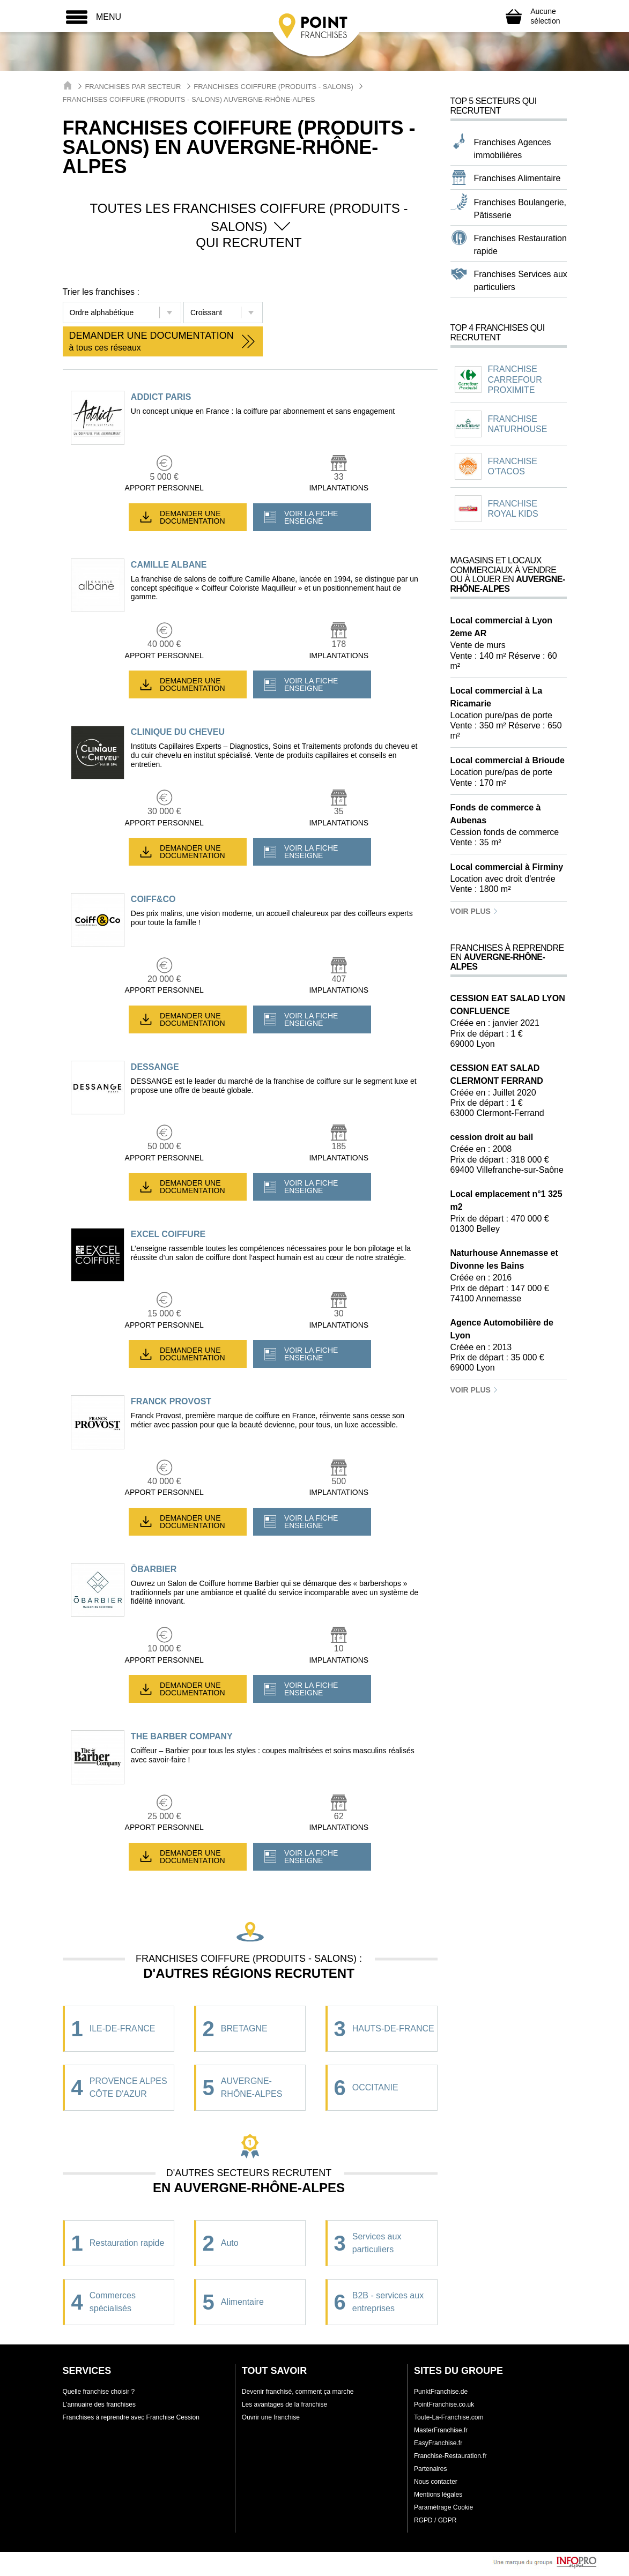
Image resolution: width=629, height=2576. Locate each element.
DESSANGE (155, 1066)
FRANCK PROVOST (171, 1401)
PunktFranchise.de (441, 2391)
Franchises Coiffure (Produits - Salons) (273, 87)
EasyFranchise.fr (438, 2443)
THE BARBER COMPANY (182, 1736)
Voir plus (474, 911)
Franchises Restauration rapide (520, 245)
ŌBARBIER (153, 1569)
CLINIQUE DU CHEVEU (178, 731)
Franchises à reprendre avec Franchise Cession (131, 2417)
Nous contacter (435, 2481)
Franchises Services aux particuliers (520, 281)
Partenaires (430, 2469)
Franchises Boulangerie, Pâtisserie (520, 209)
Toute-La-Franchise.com (448, 2417)
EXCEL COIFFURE (168, 1234)
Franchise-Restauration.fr (450, 2456)
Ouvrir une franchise (271, 2417)
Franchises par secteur (133, 87)
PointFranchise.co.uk (444, 2404)
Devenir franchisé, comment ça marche (298, 2391)
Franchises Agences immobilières (512, 149)
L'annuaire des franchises (99, 2404)
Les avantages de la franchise (284, 2404)
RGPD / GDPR (435, 2520)
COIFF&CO (153, 899)
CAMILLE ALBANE (169, 564)
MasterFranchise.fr (441, 2430)
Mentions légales (438, 2494)
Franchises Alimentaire (517, 178)
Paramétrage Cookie (443, 2507)
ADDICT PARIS (161, 396)
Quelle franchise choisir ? (99, 2391)
